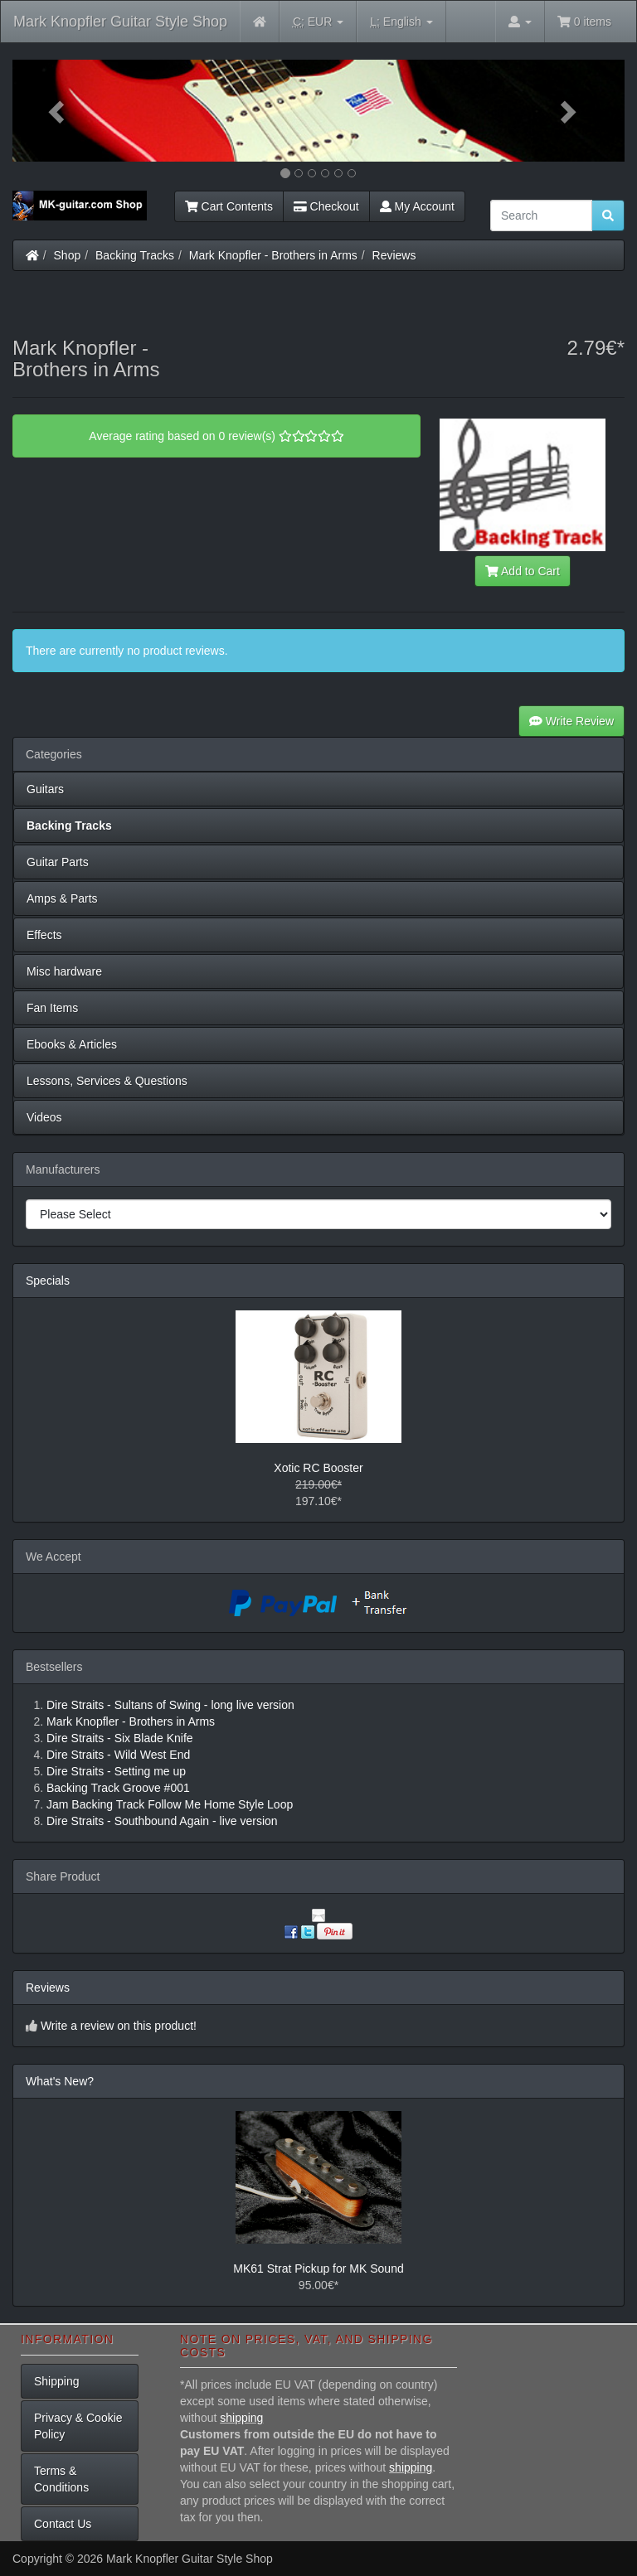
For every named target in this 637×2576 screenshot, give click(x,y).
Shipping (57, 2381)
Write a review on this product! (119, 2025)
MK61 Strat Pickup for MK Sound (318, 2268)
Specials (48, 1280)
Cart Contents (229, 206)
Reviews (394, 255)
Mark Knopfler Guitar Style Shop (120, 21)
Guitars (45, 789)
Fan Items (52, 1007)
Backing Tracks (134, 255)
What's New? (60, 2081)
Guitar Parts (58, 862)
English (401, 22)
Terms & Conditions (61, 2479)
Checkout (326, 206)
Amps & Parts (62, 898)
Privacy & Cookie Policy (78, 2426)
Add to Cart (522, 571)
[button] (58, 111)
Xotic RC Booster (318, 1467)
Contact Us (62, 2523)
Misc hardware (64, 971)
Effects (44, 935)
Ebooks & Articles (72, 1044)
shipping (241, 2417)
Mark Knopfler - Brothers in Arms (273, 255)
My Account (417, 206)
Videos (44, 1117)
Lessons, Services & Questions (107, 1080)
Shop (67, 255)
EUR (318, 22)
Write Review (571, 721)
